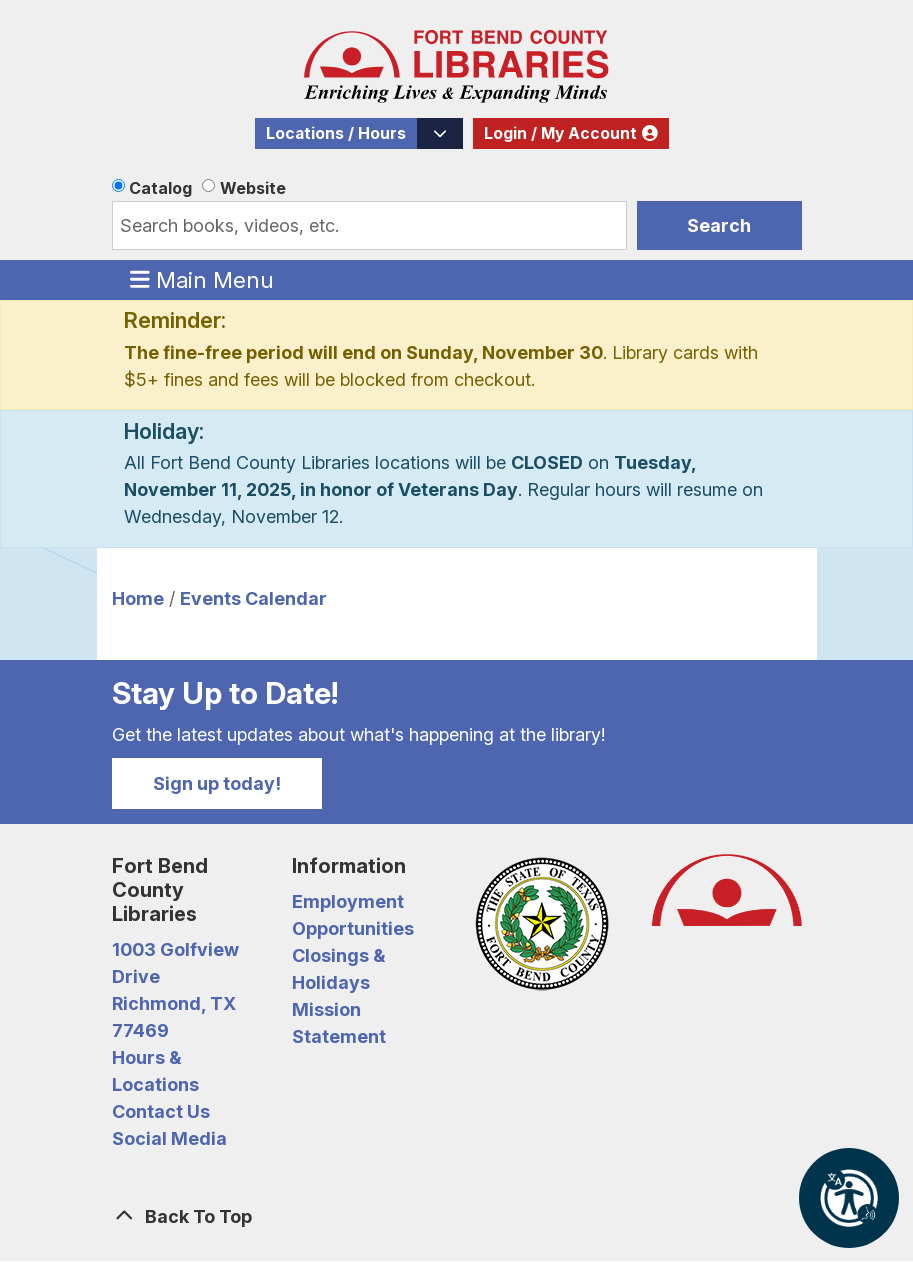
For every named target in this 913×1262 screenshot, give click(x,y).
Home (138, 598)
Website (253, 188)
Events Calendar (253, 598)
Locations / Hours (336, 133)
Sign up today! (217, 783)
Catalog (160, 188)
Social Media (169, 1138)
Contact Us (161, 1111)
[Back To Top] (457, 1216)
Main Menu (202, 279)
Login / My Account (560, 133)
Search (719, 225)
